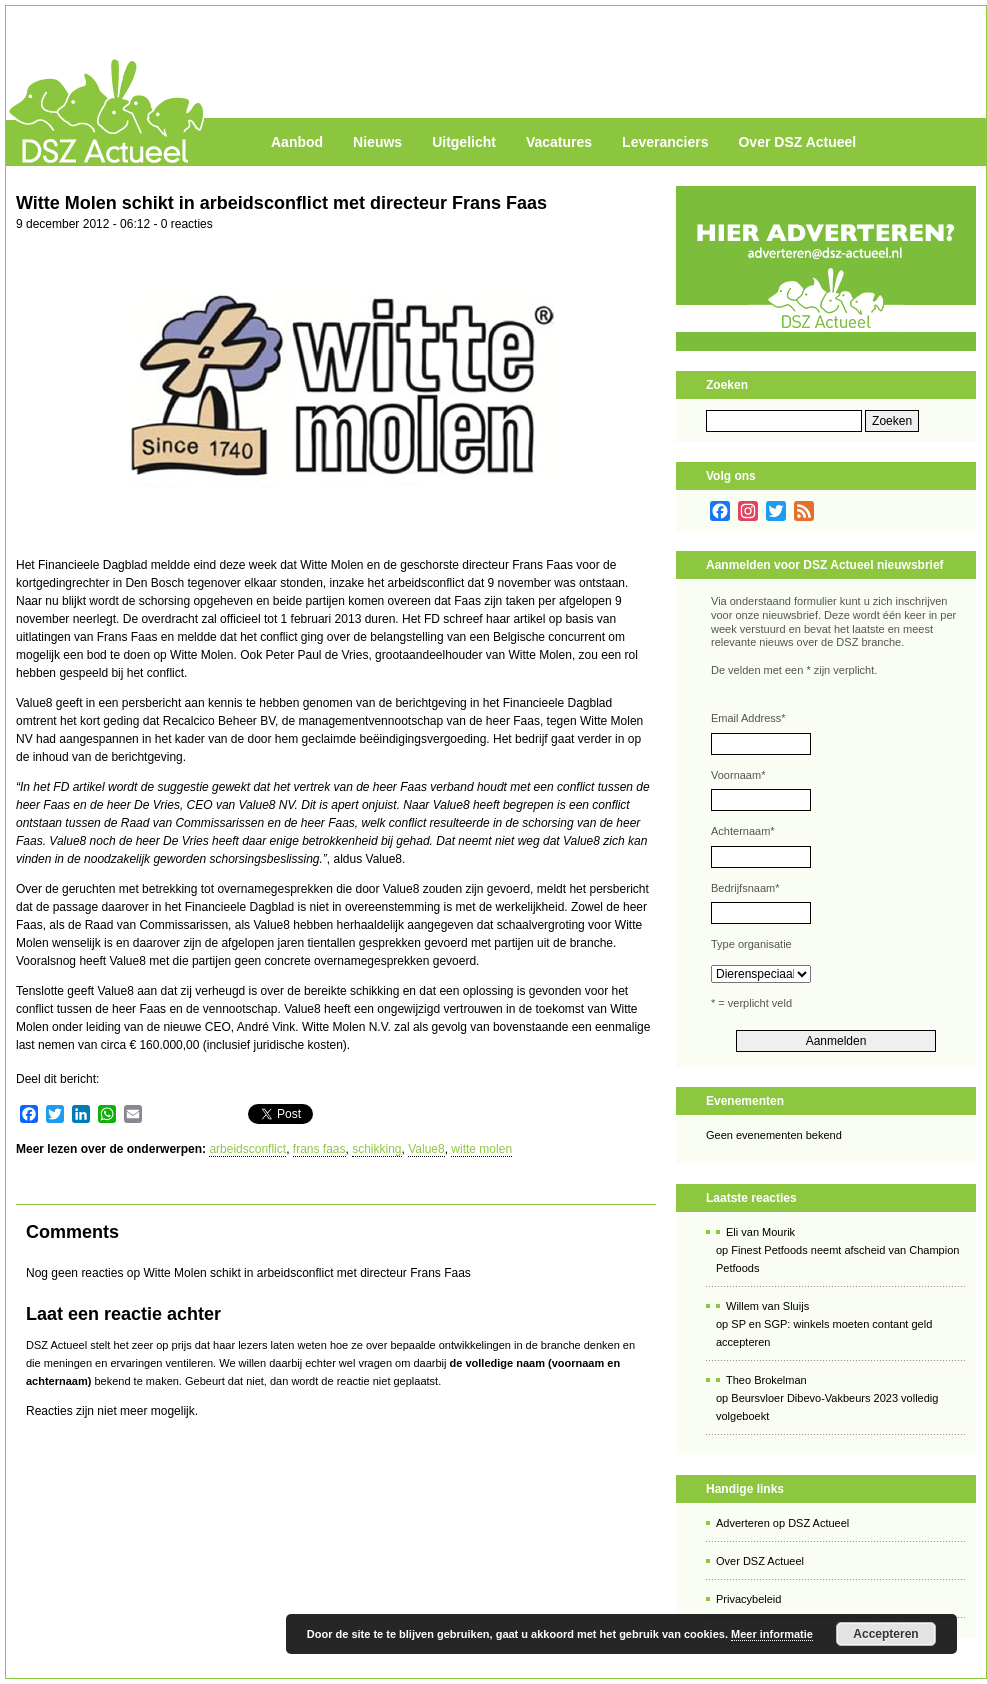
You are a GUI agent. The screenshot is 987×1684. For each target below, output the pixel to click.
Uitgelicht (464, 142)
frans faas (319, 1149)
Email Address (748, 718)
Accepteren (885, 1634)
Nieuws (377, 142)
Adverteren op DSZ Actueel (782, 1523)
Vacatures (559, 142)
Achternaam (743, 831)
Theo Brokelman (766, 1380)
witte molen (481, 1149)
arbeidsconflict (247, 1149)
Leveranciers (665, 142)
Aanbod (297, 142)
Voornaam (738, 775)
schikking (376, 1149)
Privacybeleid (748, 1599)
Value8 (426, 1149)
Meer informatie (772, 1634)
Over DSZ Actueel (797, 142)
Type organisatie (751, 944)
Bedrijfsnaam (745, 888)
